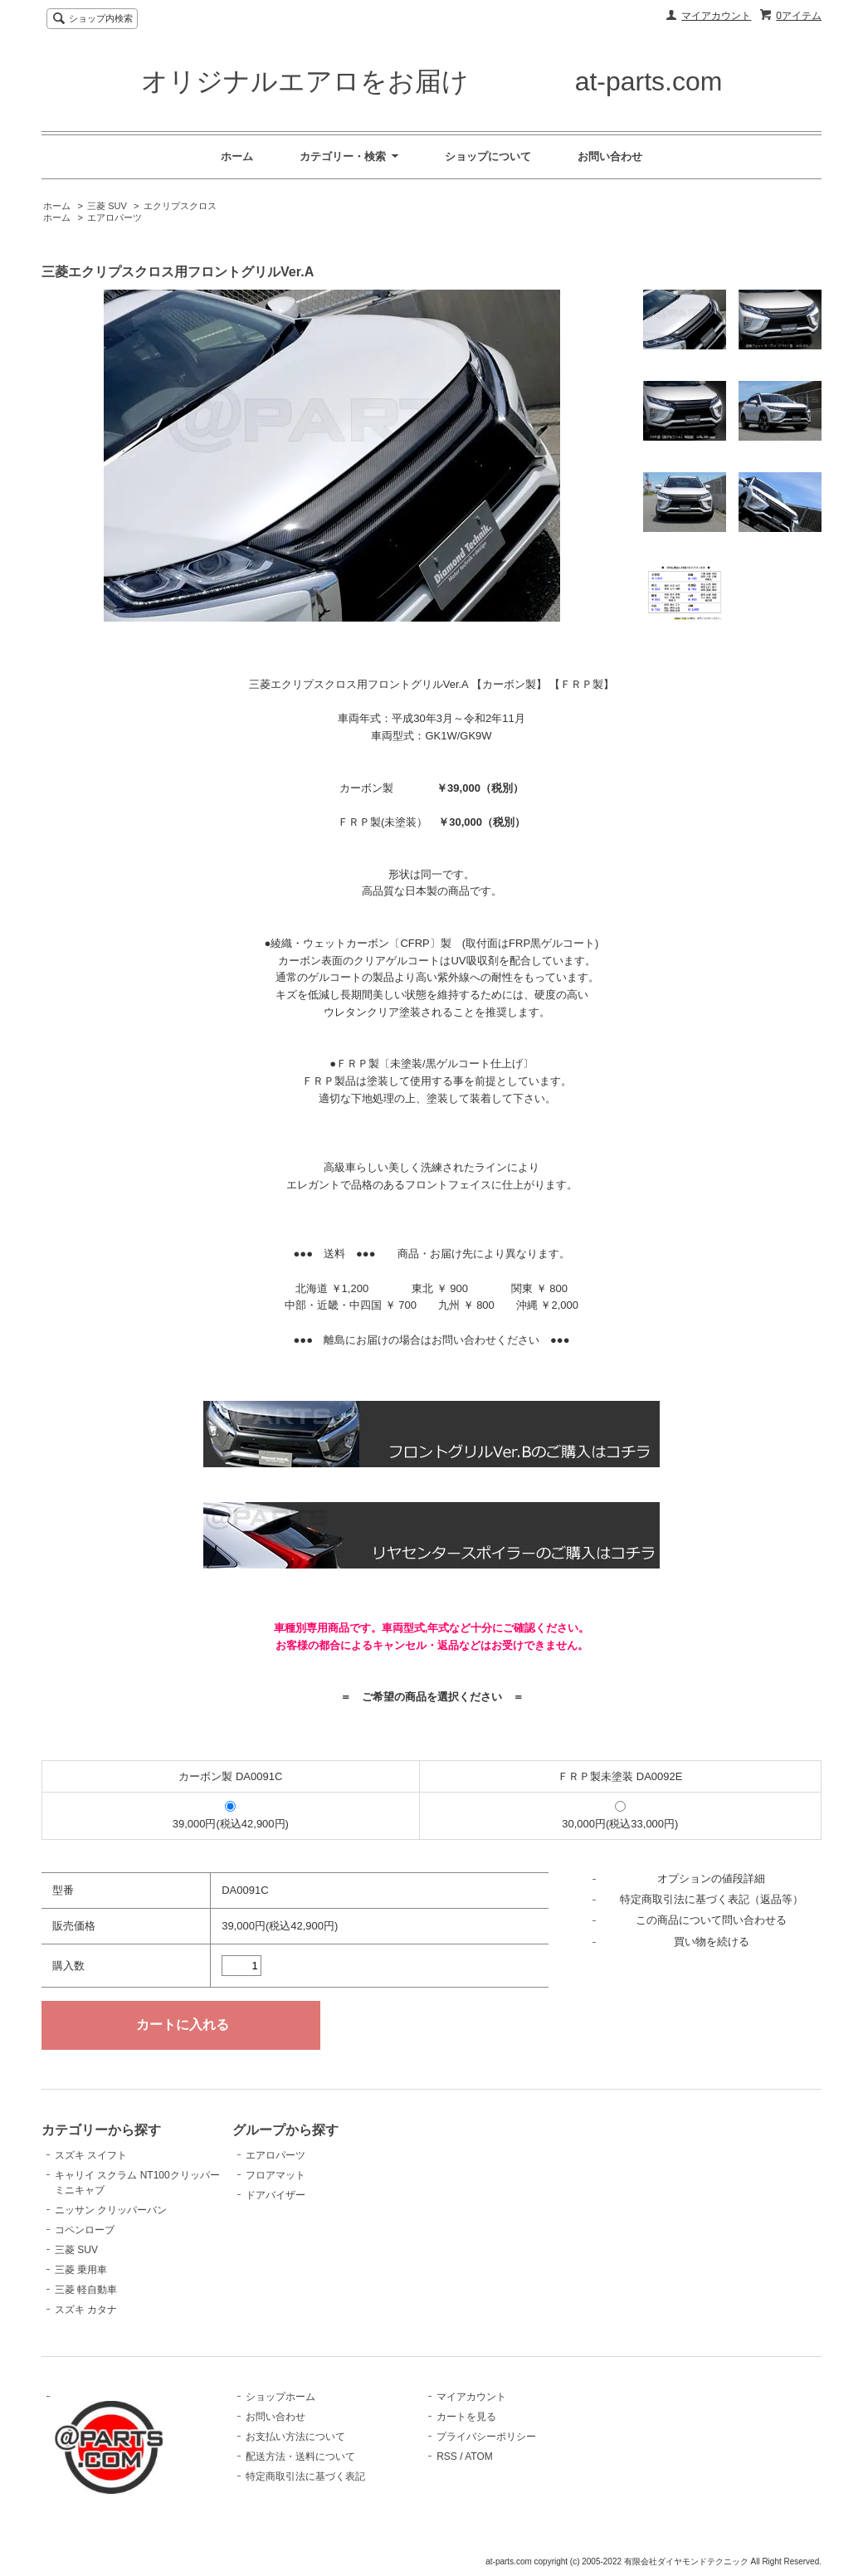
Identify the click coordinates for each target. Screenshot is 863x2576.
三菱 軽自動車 (86, 2289)
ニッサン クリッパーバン (111, 2210)
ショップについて (488, 156)
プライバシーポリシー (486, 2436)
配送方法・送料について (300, 2456)
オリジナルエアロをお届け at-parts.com (432, 81)
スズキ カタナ (86, 2309)
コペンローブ (85, 2230)
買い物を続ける (711, 1941)
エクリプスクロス (180, 206)
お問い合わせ (610, 156)
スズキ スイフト (91, 2155)
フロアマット (275, 2175)
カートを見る (466, 2416)
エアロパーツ (114, 217)
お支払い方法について (295, 2436)
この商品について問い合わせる (711, 1920)
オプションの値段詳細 (711, 1878)
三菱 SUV (107, 206)
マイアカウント (716, 16)
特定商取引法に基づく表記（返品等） (711, 1899)
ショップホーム (280, 2397)
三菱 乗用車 (81, 2270)
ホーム (237, 156)
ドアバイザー (275, 2195)
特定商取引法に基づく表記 (305, 2476)
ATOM (479, 2456)
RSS (446, 2456)
